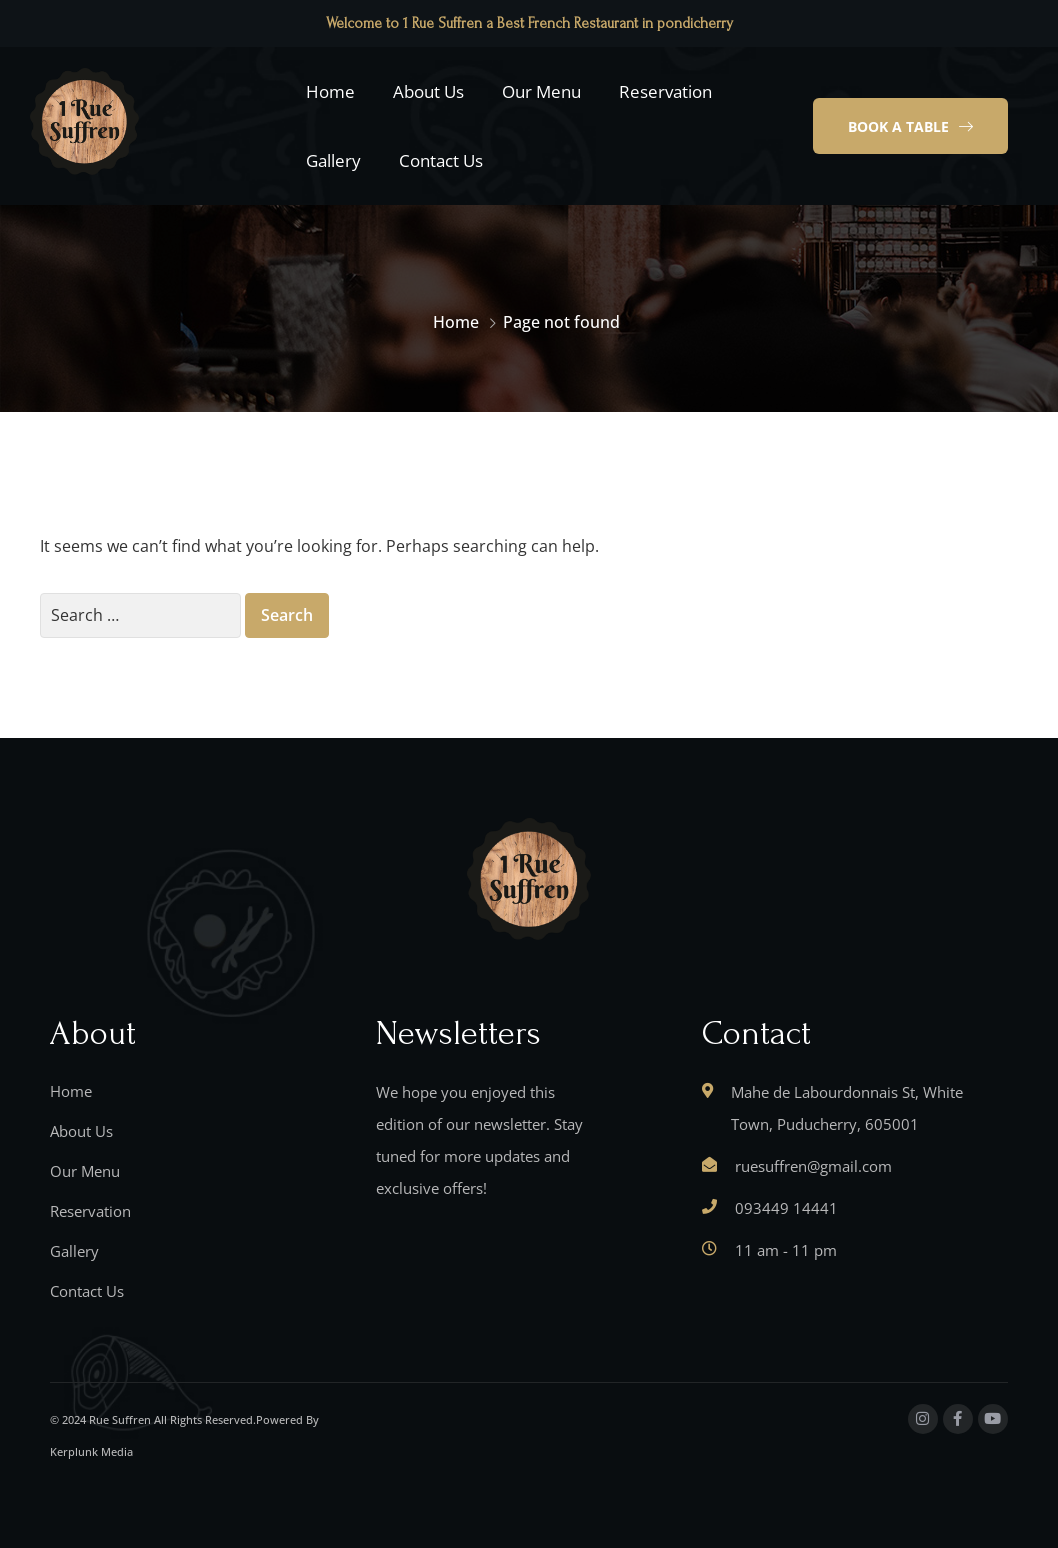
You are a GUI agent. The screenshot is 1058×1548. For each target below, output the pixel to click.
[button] (910, 126)
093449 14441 (786, 1208)
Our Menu (541, 91)
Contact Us (441, 160)
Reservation (665, 91)
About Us (428, 91)
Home (330, 91)
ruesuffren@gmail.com (813, 1166)
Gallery (333, 160)
